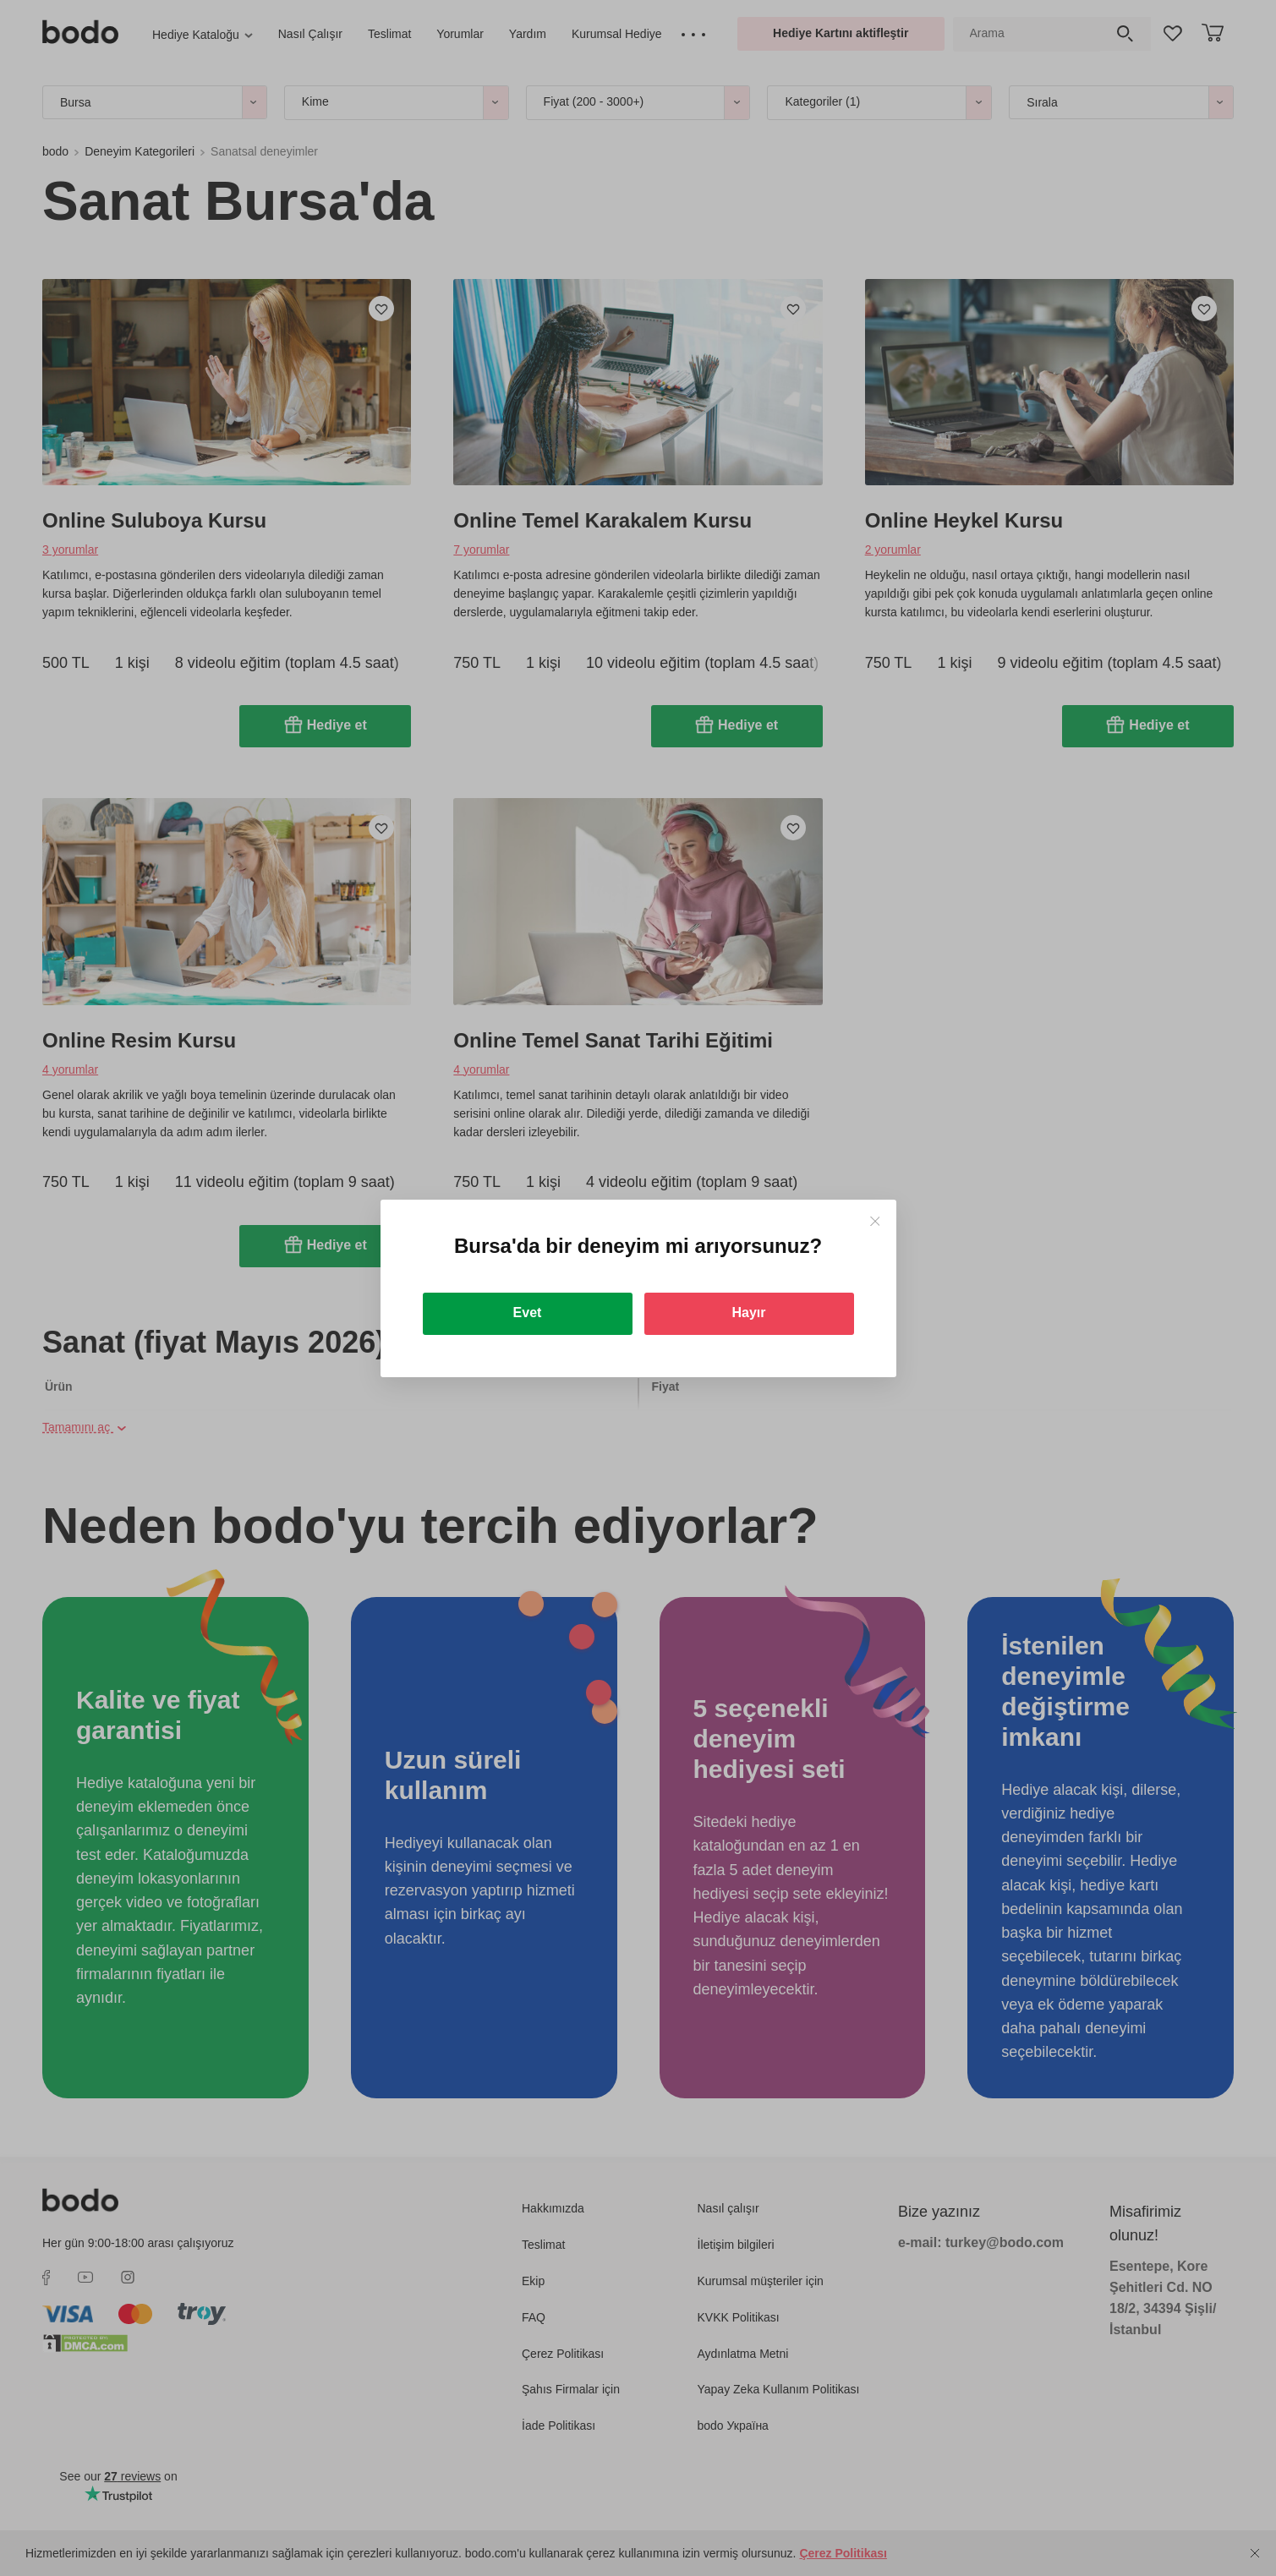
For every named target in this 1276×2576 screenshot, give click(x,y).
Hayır (748, 1312)
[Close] (874, 1221)
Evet (527, 1312)
